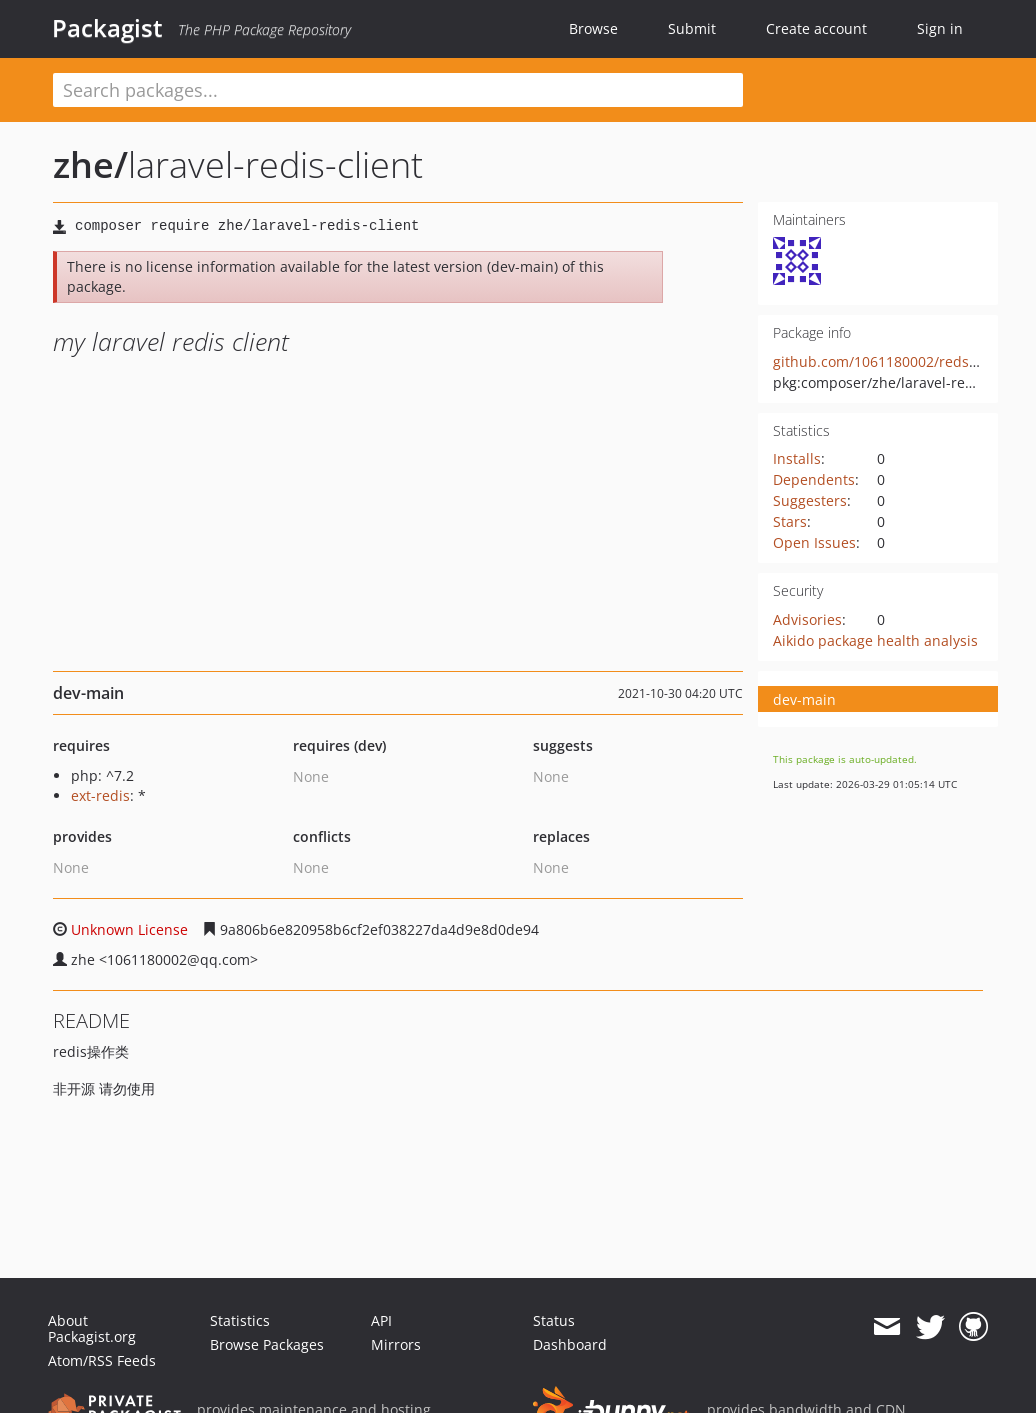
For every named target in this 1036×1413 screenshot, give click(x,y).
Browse (593, 28)
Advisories (807, 619)
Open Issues (814, 542)
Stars (790, 521)
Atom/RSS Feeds (102, 1360)
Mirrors (396, 1344)
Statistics (240, 1320)
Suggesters (810, 500)
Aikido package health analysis (875, 640)
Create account (816, 28)
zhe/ (90, 164)
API (381, 1320)
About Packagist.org (92, 1328)
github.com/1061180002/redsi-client (894, 361)
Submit (692, 28)
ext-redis (100, 795)
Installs (797, 458)
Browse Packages (267, 1344)
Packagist (107, 28)
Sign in (940, 28)
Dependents (814, 479)
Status (554, 1320)
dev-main (804, 699)
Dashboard (570, 1344)
